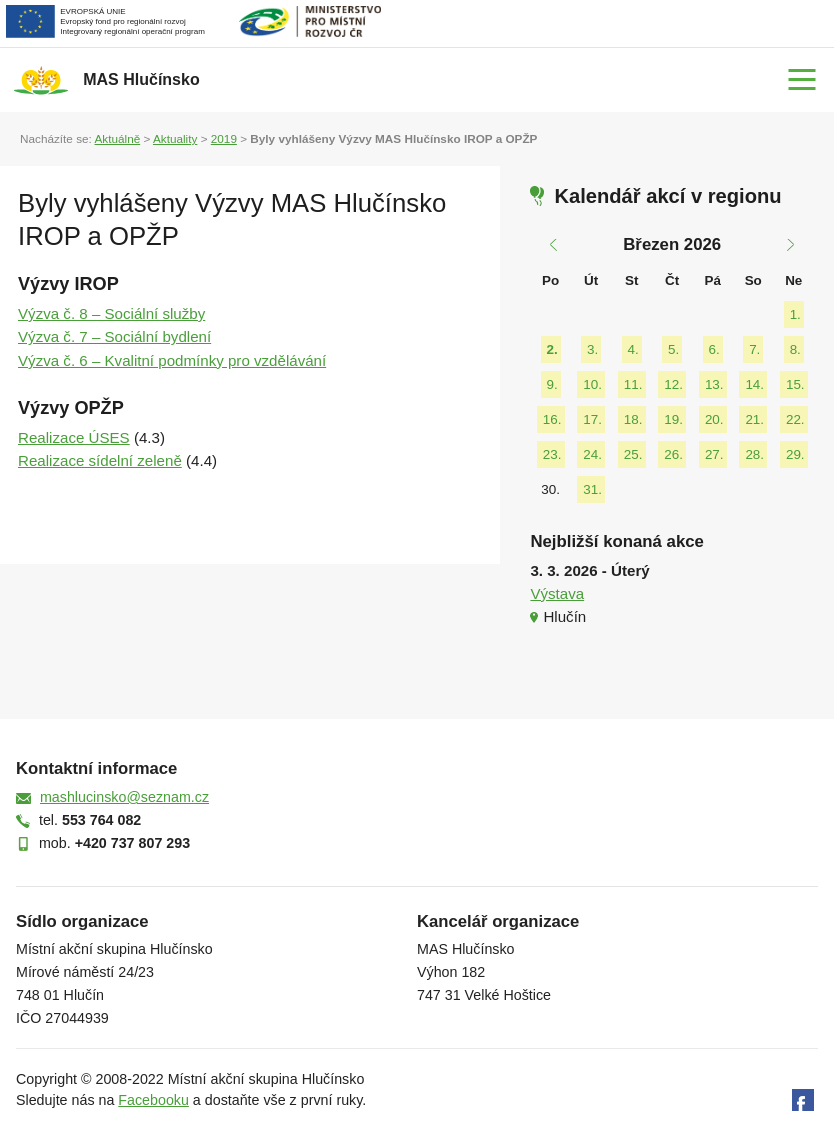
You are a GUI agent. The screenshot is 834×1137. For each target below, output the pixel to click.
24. (592, 454)
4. (633, 349)
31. (592, 489)
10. (592, 384)
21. (754, 419)
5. (673, 349)
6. (714, 349)
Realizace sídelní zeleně (100, 460)
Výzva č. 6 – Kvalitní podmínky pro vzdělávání (172, 360)
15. (795, 384)
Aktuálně (117, 138)
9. (552, 384)
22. (795, 419)
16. (552, 419)
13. (714, 384)
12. (673, 384)
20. (714, 419)
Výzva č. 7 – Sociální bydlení (114, 336)
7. (754, 349)
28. (754, 454)
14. (754, 384)
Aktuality (175, 138)
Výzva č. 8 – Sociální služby (111, 313)
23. (552, 454)
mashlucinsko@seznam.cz (124, 797)
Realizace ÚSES (74, 437)
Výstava (557, 593)
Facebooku (153, 1100)
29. (795, 454)
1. (795, 314)
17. (592, 419)
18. (633, 419)
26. (673, 454)
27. (714, 454)
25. (633, 454)
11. (633, 384)
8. (795, 349)
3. (592, 349)
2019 (224, 138)
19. (673, 419)
